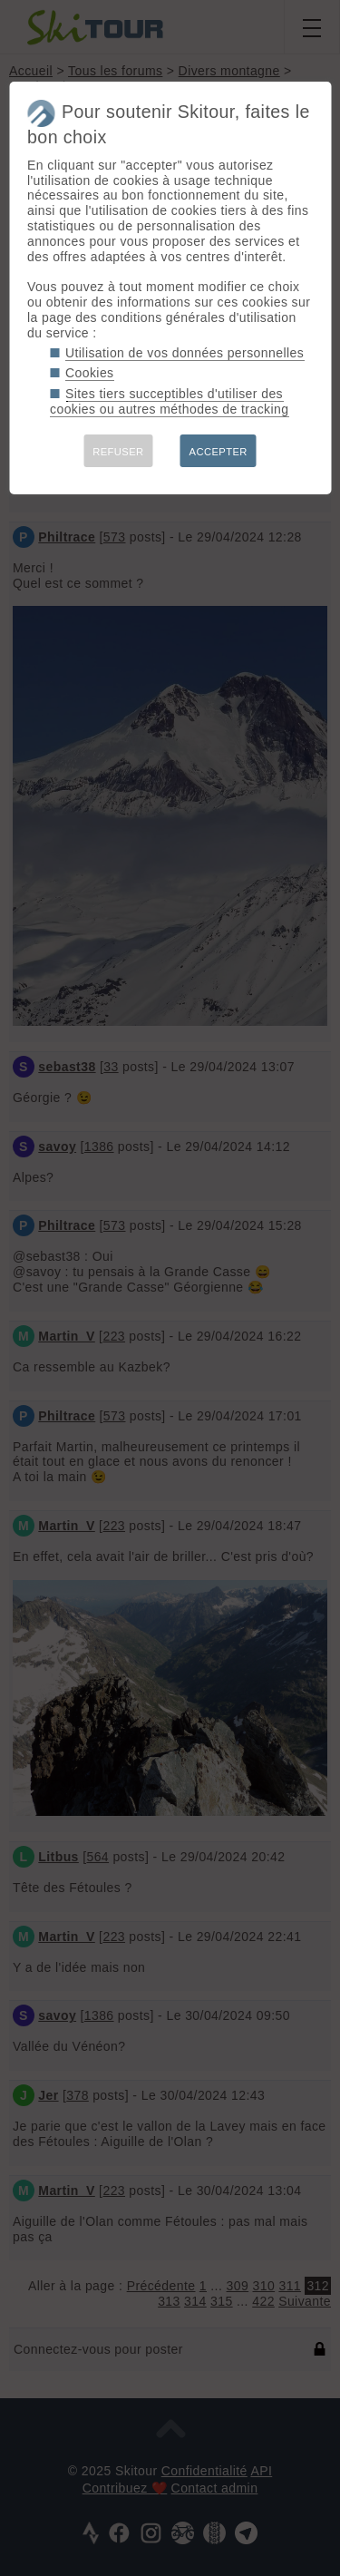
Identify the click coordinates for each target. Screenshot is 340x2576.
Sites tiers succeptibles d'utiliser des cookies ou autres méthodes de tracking (169, 401)
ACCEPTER (218, 451)
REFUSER (117, 451)
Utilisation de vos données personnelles (184, 353)
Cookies (89, 373)
